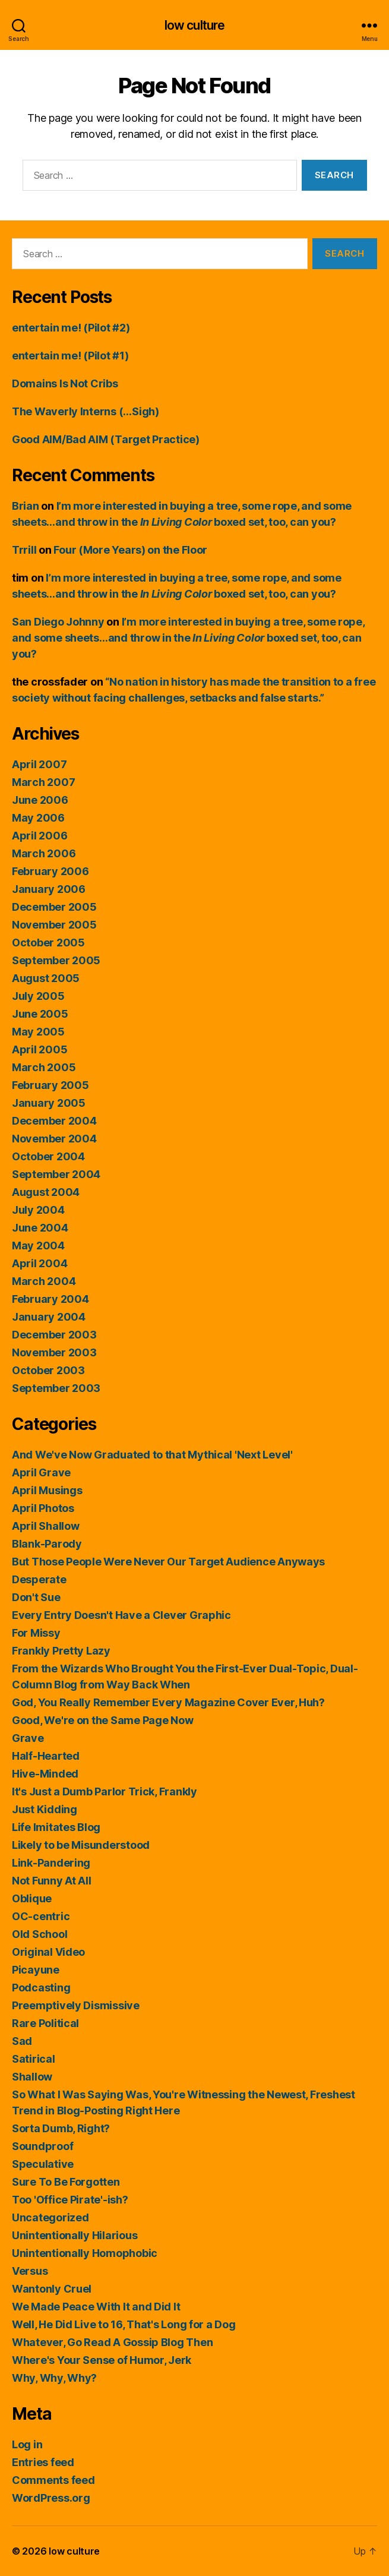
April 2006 (39, 835)
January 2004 (49, 1317)
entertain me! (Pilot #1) (70, 355)
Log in (27, 2444)
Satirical (33, 2059)
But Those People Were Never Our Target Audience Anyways (168, 1561)
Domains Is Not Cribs (65, 383)
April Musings (47, 1490)
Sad (22, 2041)
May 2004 (38, 1245)
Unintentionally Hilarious (74, 2235)
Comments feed (53, 2480)
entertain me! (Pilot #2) (71, 327)
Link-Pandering (51, 1863)
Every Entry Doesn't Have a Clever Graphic (121, 1615)
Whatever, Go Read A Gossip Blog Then (112, 2342)
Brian (25, 506)
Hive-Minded (45, 1773)
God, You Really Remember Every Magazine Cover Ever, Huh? (168, 1702)
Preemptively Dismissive (76, 2005)
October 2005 (48, 942)
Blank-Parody (47, 1544)
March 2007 (43, 782)
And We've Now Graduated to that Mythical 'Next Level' (152, 1454)
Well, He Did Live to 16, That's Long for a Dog (124, 2324)
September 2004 (56, 1174)
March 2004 (43, 1281)
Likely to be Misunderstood (81, 1845)
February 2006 (50, 871)
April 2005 (39, 1049)
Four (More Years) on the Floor (130, 550)
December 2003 (54, 1334)
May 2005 (38, 1031)
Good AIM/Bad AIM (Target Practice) (106, 439)
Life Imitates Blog (56, 1827)
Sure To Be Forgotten (66, 2182)
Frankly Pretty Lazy (61, 1650)
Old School (39, 1934)
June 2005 (40, 1014)
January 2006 (49, 889)
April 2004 (39, 1263)
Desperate (39, 1579)
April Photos (43, 1508)
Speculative (43, 2164)
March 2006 (43, 853)
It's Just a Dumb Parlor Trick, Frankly (104, 1791)
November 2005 (54, 924)
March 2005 (43, 1067)
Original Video (48, 1952)
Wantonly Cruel (51, 2289)
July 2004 (38, 1210)
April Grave (41, 1472)
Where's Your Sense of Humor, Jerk (101, 2360)
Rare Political (45, 2023)
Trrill (24, 550)
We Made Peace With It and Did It (96, 2306)
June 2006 (40, 800)
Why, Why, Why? (54, 2378)
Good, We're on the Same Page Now (102, 1720)
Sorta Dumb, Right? (61, 2128)
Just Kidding (44, 1809)
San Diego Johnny (58, 621)
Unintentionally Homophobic (84, 2253)
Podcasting (41, 1987)
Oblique (32, 1898)
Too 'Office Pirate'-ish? (70, 2199)
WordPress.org (51, 2498)
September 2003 (56, 1388)
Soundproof (42, 2146)
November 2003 (54, 1352)
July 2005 (38, 996)
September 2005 (56, 960)
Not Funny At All (51, 1880)
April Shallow (46, 1526)
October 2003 (48, 1370)
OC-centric (40, 1916)
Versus (30, 2271)
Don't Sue (36, 1597)
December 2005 (54, 907)
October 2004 (48, 1156)
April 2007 (39, 764)
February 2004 (50, 1299)
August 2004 (46, 1192)
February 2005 (50, 1085)
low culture (194, 25)
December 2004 (54, 1121)
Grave (28, 1738)
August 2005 (46, 978)
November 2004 (54, 1138)
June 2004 (40, 1227)
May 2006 (38, 818)
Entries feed (43, 2462)
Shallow (32, 2076)
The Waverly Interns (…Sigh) (85, 411)
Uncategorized (50, 2217)
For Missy (36, 1633)
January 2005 (49, 1103)
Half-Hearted (46, 1756)
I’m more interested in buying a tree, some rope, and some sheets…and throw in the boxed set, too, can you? (188, 637)
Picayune (35, 1969)
